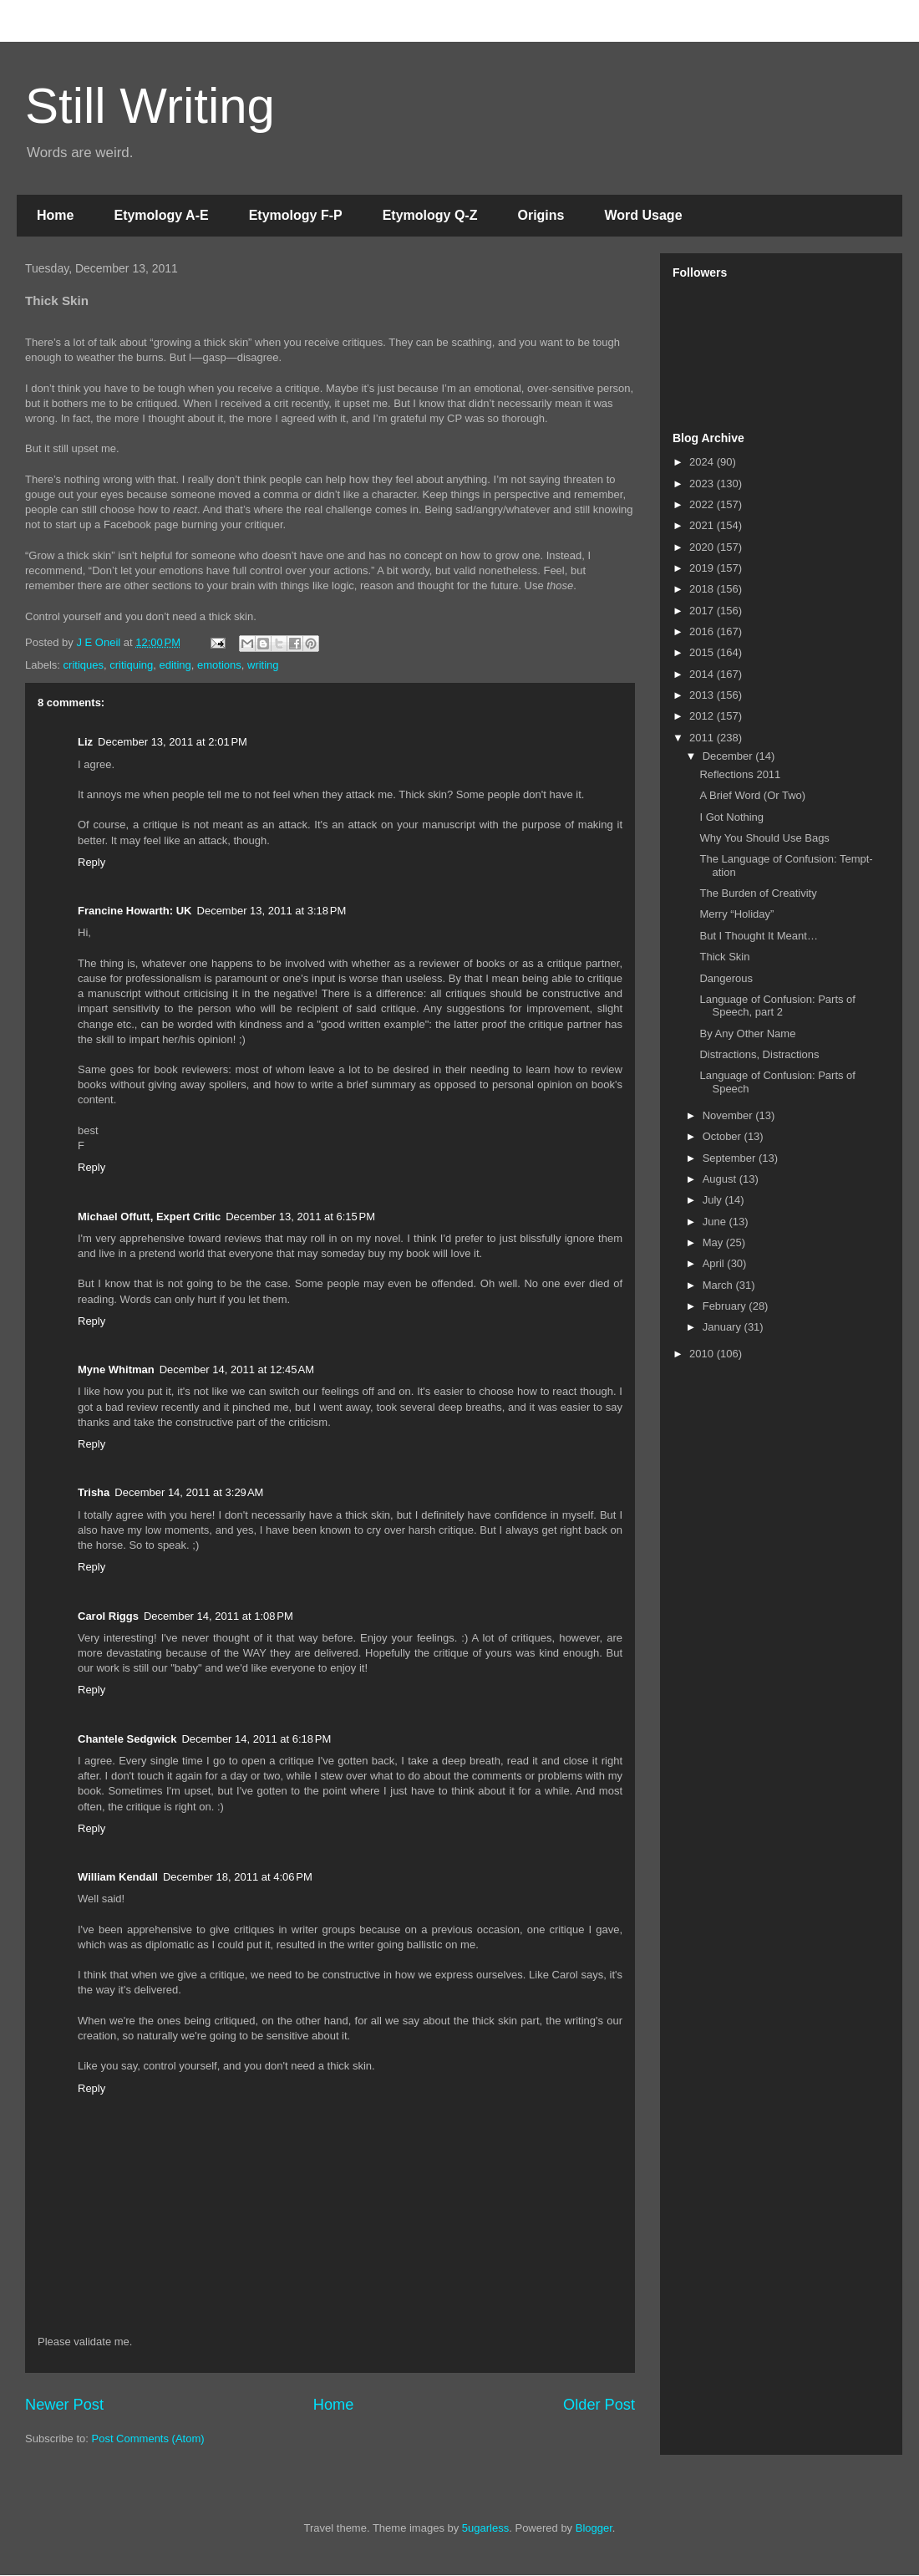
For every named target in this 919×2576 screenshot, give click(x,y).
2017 (703, 610)
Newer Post (64, 2404)
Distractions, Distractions (759, 1054)
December (729, 756)
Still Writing (150, 106)
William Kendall (118, 1877)
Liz (85, 742)
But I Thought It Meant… (758, 935)
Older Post (599, 2404)
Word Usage (643, 215)
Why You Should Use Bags (764, 838)
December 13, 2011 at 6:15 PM (300, 1216)
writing (263, 665)
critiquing (131, 665)
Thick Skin (724, 956)
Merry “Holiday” (736, 914)
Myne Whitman (116, 1369)
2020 (703, 547)
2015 (703, 652)
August (721, 1179)
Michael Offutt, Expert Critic (149, 1216)
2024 (703, 462)
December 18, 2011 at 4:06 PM (237, 1877)
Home (55, 215)
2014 (703, 674)
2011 (703, 737)
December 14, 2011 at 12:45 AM (237, 1369)
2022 (703, 504)
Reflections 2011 (739, 774)
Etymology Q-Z (430, 215)
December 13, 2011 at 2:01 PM (172, 742)
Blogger (594, 2528)
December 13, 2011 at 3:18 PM (272, 910)
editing (174, 665)
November (729, 1115)
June (716, 1221)
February (726, 1306)
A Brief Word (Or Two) (752, 795)
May (714, 1242)
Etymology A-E (161, 215)
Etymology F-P (296, 215)
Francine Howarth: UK (135, 910)
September (731, 1158)
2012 (703, 716)
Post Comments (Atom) (148, 2438)
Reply (91, 862)
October (723, 1136)
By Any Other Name (747, 1033)
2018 (703, 589)
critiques (83, 665)
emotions (219, 665)
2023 (703, 483)
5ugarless (485, 2528)
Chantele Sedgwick (127, 1739)
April (715, 1263)
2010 (703, 1353)
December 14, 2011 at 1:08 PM (218, 1616)
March (719, 1285)
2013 (703, 695)
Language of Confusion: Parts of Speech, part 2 (777, 1006)
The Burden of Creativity (757, 893)
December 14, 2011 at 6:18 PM (256, 1739)
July (714, 1200)
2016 (703, 631)
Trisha (93, 1492)
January (723, 1327)
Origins (540, 215)
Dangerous (726, 978)
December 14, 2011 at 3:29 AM (188, 1492)
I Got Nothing (731, 817)
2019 (703, 568)
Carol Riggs (108, 1616)
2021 (703, 525)
